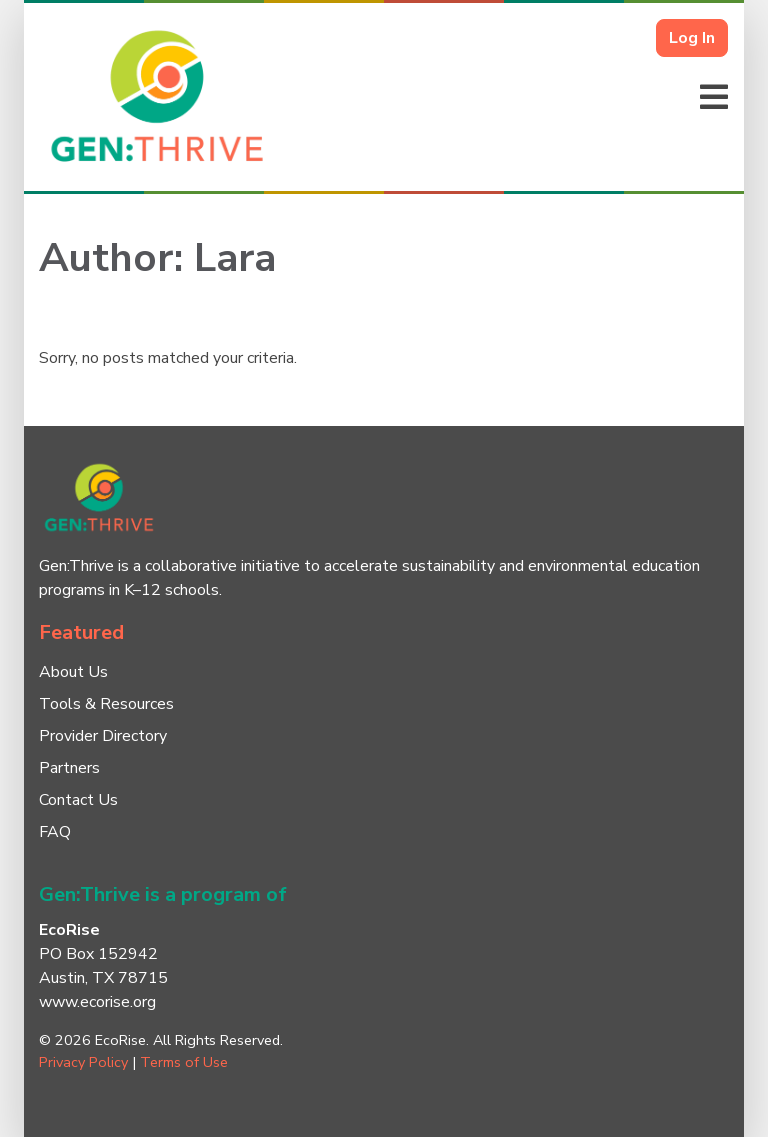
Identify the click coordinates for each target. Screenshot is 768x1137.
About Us (73, 672)
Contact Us (78, 800)
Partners (69, 768)
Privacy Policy (83, 1062)
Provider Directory (103, 736)
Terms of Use (184, 1062)
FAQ (55, 832)
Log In (692, 38)
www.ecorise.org (97, 1002)
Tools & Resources (106, 704)
